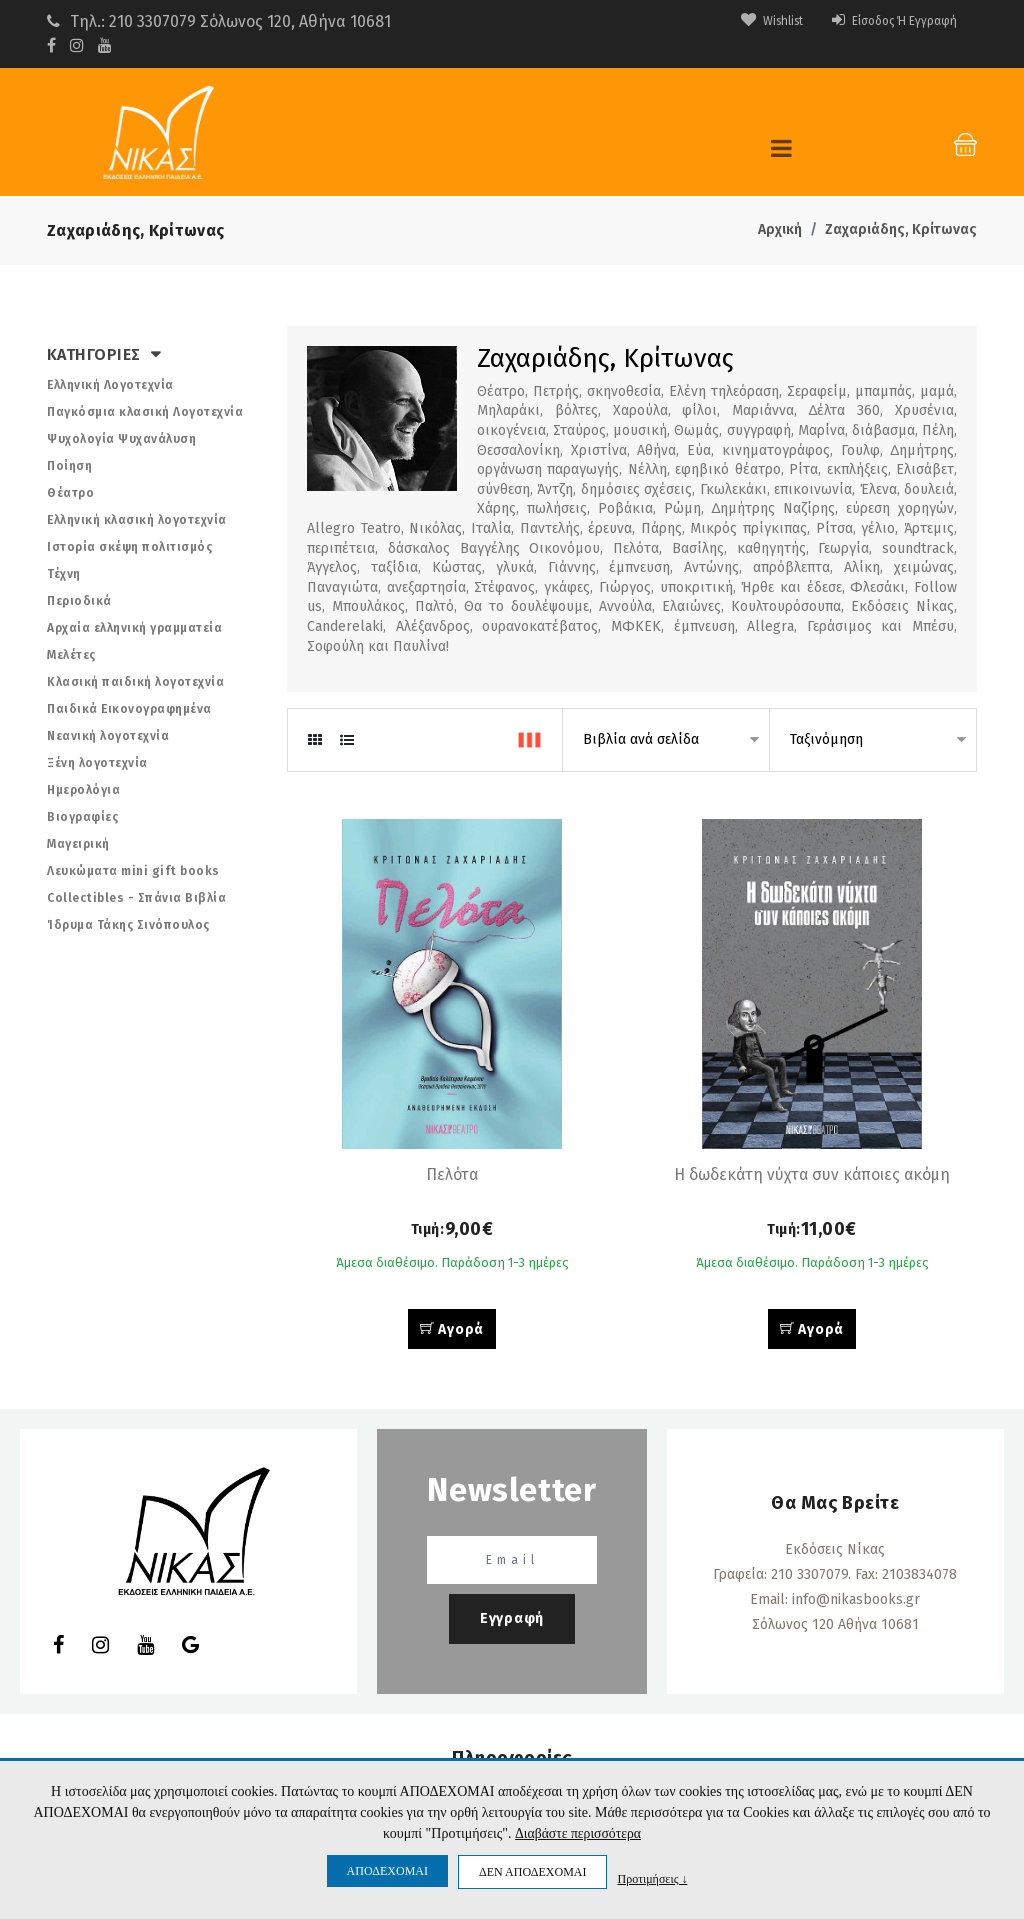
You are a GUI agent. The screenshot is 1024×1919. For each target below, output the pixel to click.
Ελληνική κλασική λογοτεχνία (137, 520)
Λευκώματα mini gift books (133, 871)
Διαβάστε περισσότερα (577, 1834)
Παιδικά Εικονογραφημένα (129, 709)
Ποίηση (69, 466)
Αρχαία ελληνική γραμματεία (134, 628)
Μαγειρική (78, 844)
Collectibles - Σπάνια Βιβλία (136, 898)
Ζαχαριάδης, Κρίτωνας (901, 229)
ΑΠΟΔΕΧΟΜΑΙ (387, 1871)
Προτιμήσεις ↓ (652, 1878)
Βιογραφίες (82, 817)
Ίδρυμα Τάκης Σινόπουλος (128, 925)
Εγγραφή (512, 1622)
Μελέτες (71, 655)
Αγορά (452, 1333)
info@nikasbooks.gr (856, 1603)
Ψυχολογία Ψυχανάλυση (121, 439)
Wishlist (743, 20)
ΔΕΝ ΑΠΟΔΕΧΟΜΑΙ (532, 1872)
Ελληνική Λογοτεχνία (110, 385)
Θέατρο (70, 493)
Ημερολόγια (83, 790)
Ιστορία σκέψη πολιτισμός (129, 547)
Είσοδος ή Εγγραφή (883, 20)
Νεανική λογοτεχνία (108, 736)
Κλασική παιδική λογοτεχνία (135, 682)
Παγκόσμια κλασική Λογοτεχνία (145, 412)
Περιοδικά (79, 601)
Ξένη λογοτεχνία (97, 763)
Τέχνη (64, 574)
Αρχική (780, 229)
